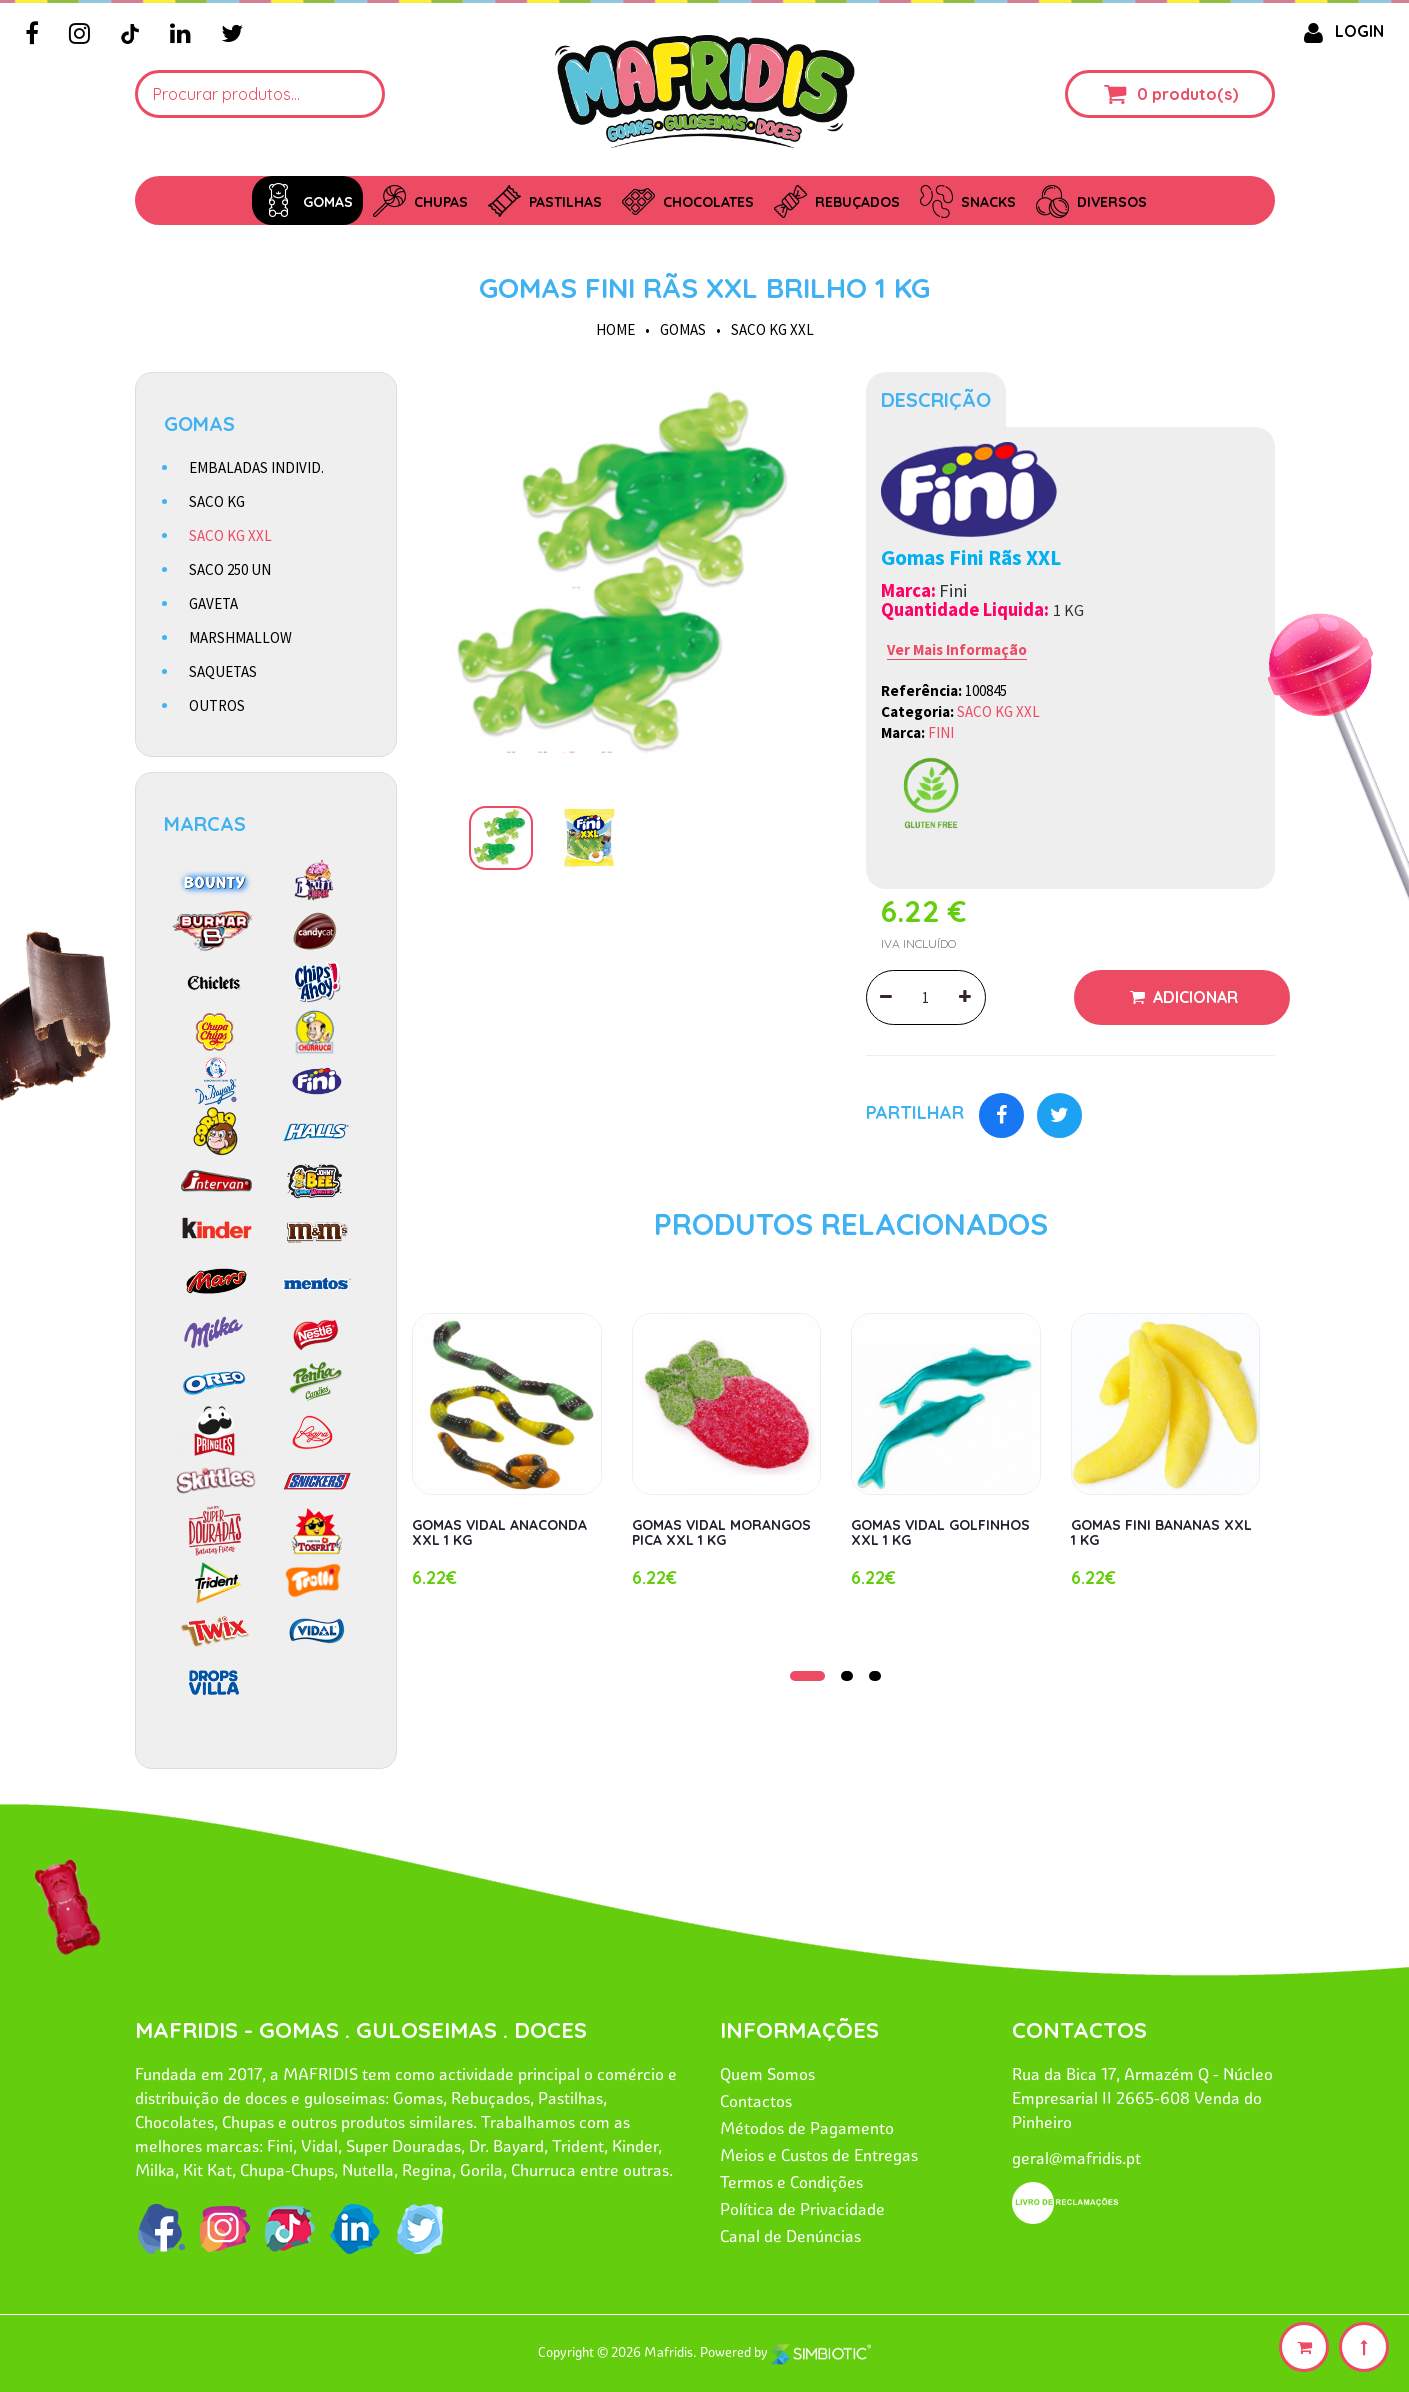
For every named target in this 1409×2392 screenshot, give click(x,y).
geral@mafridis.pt (1076, 2158)
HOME (615, 329)
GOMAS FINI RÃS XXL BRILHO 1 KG (704, 287)
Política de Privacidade (802, 2209)
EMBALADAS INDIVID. (256, 467)
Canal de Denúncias (790, 2236)
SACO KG (217, 501)
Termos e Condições (791, 2182)
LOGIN (1340, 31)
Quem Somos (767, 2074)
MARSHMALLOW (240, 637)
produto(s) (1195, 94)
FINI (941, 732)
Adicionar (1193, 997)
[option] (631, 576)
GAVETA (213, 603)
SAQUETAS (223, 671)
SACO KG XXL (772, 329)
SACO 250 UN (230, 569)
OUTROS (217, 705)
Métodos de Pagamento (807, 2128)
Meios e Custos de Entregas (819, 2155)
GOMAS (683, 329)
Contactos (756, 2101)
